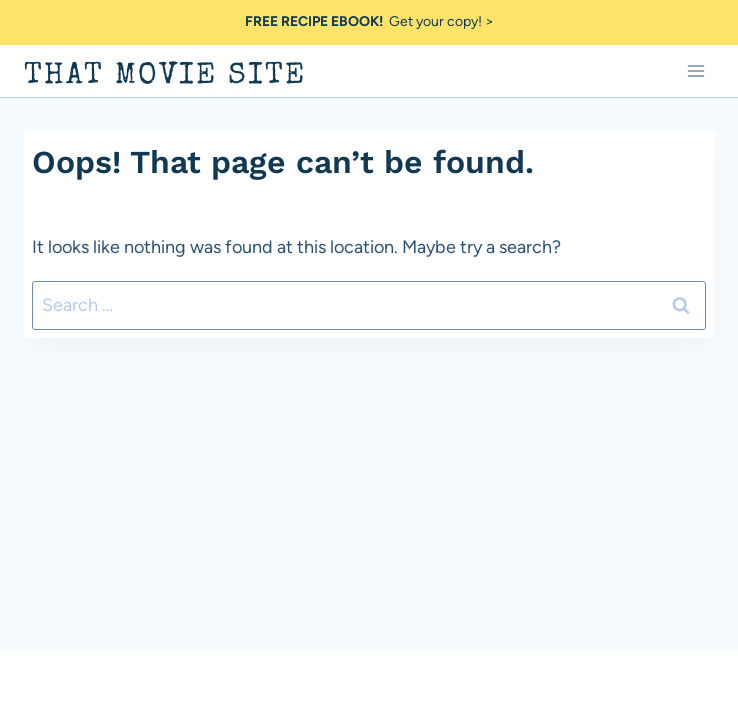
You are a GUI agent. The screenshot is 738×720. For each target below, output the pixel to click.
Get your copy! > (369, 21)
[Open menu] (695, 70)
